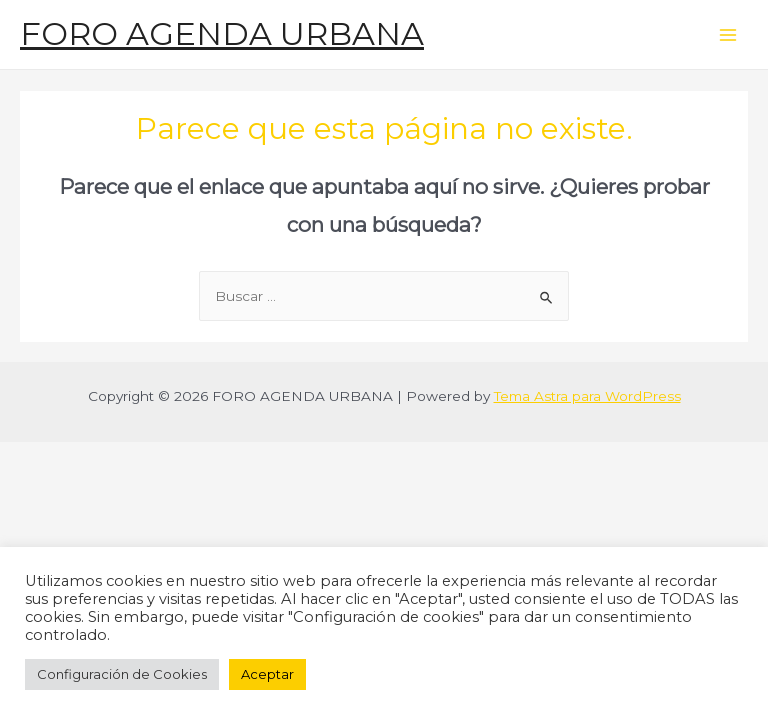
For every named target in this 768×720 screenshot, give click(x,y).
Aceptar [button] (267, 674)
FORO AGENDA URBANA (222, 33)
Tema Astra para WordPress (587, 396)
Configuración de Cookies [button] (122, 674)
